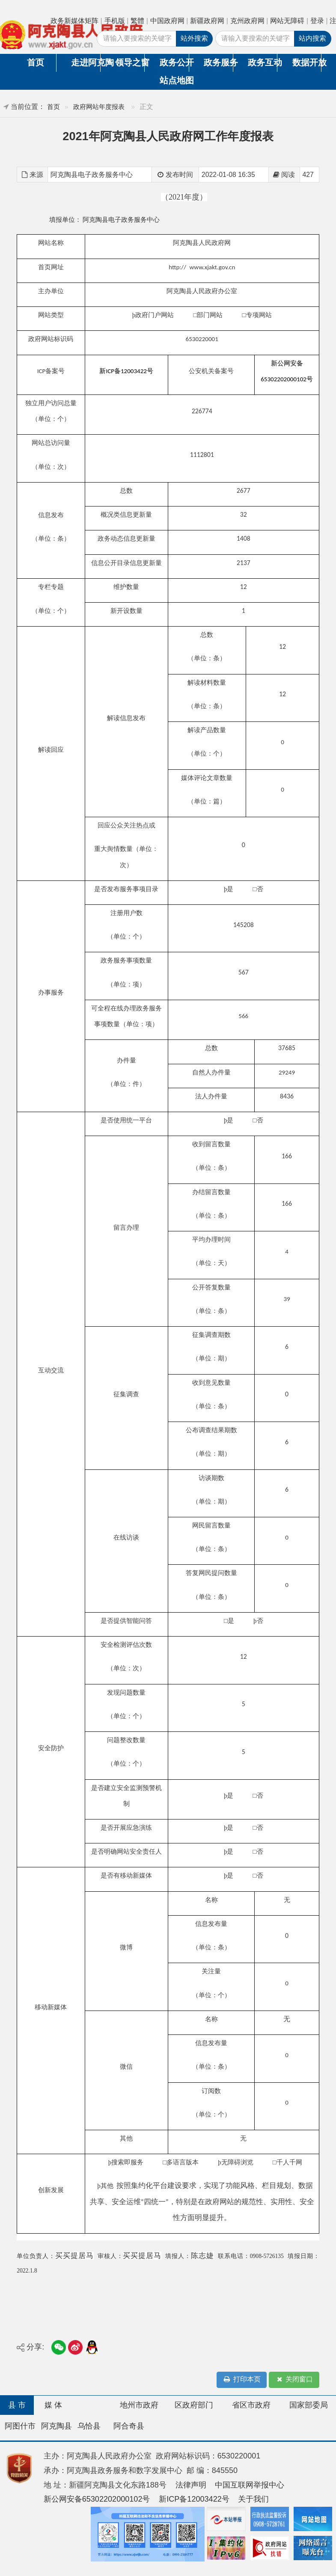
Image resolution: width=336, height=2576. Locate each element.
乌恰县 (89, 2426)
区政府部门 (194, 2405)
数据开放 (306, 62)
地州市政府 (139, 2405)
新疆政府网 (207, 20)
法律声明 (190, 2485)
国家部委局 (308, 2405)
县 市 (17, 2405)
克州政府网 (247, 20)
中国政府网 (167, 20)
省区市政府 (251, 2405)
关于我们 (253, 2499)
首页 (35, 62)
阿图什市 (20, 2426)
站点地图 (174, 80)
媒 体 (53, 2405)
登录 (317, 20)
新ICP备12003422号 (194, 2499)
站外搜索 (194, 38)
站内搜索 (312, 38)
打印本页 (242, 2380)
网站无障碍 (287, 20)
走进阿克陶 (85, 62)
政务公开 (174, 62)
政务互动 (262, 62)
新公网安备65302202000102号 (97, 2499)
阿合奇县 (128, 2426)
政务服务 (218, 62)
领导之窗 (129, 62)
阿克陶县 (56, 2426)
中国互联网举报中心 (249, 2485)
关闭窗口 (294, 2380)
